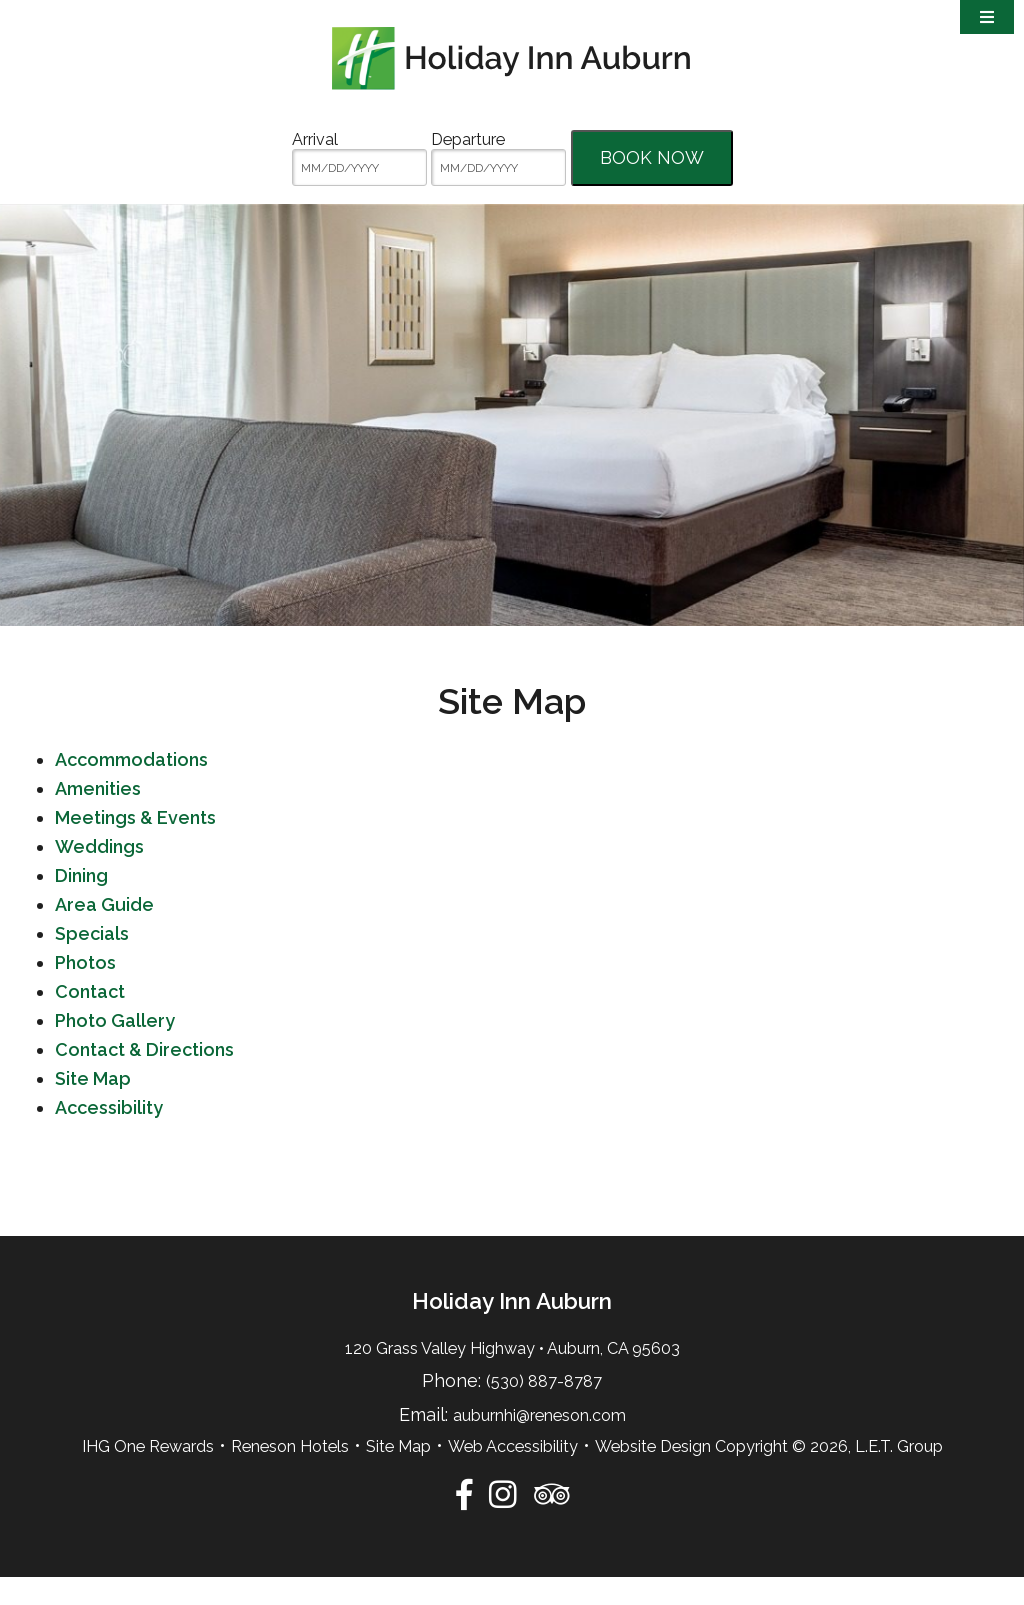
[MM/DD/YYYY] (359, 167)
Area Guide (104, 932)
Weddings (99, 874)
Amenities (98, 816)
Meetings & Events (135, 845)
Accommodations (131, 787)
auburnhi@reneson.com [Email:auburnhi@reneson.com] (539, 1443)
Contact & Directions (144, 1077)
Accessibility (109, 1135)
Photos (85, 990)
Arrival (315, 139)
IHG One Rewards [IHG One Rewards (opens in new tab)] (148, 1474)
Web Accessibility (513, 1474)
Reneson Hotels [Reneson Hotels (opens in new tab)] (290, 1474)
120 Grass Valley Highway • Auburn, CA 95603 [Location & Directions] (512, 1376)
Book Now (652, 157)
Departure (468, 139)
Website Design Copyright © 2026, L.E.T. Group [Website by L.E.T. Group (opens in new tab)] (769, 1474)
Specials (92, 961)
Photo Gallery (115, 1048)
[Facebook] (464, 1522)
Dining (81, 903)
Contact (90, 1019)
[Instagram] (503, 1522)
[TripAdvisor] (551, 1522)
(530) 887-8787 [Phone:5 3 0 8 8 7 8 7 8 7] (544, 1410)
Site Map (93, 1106)
